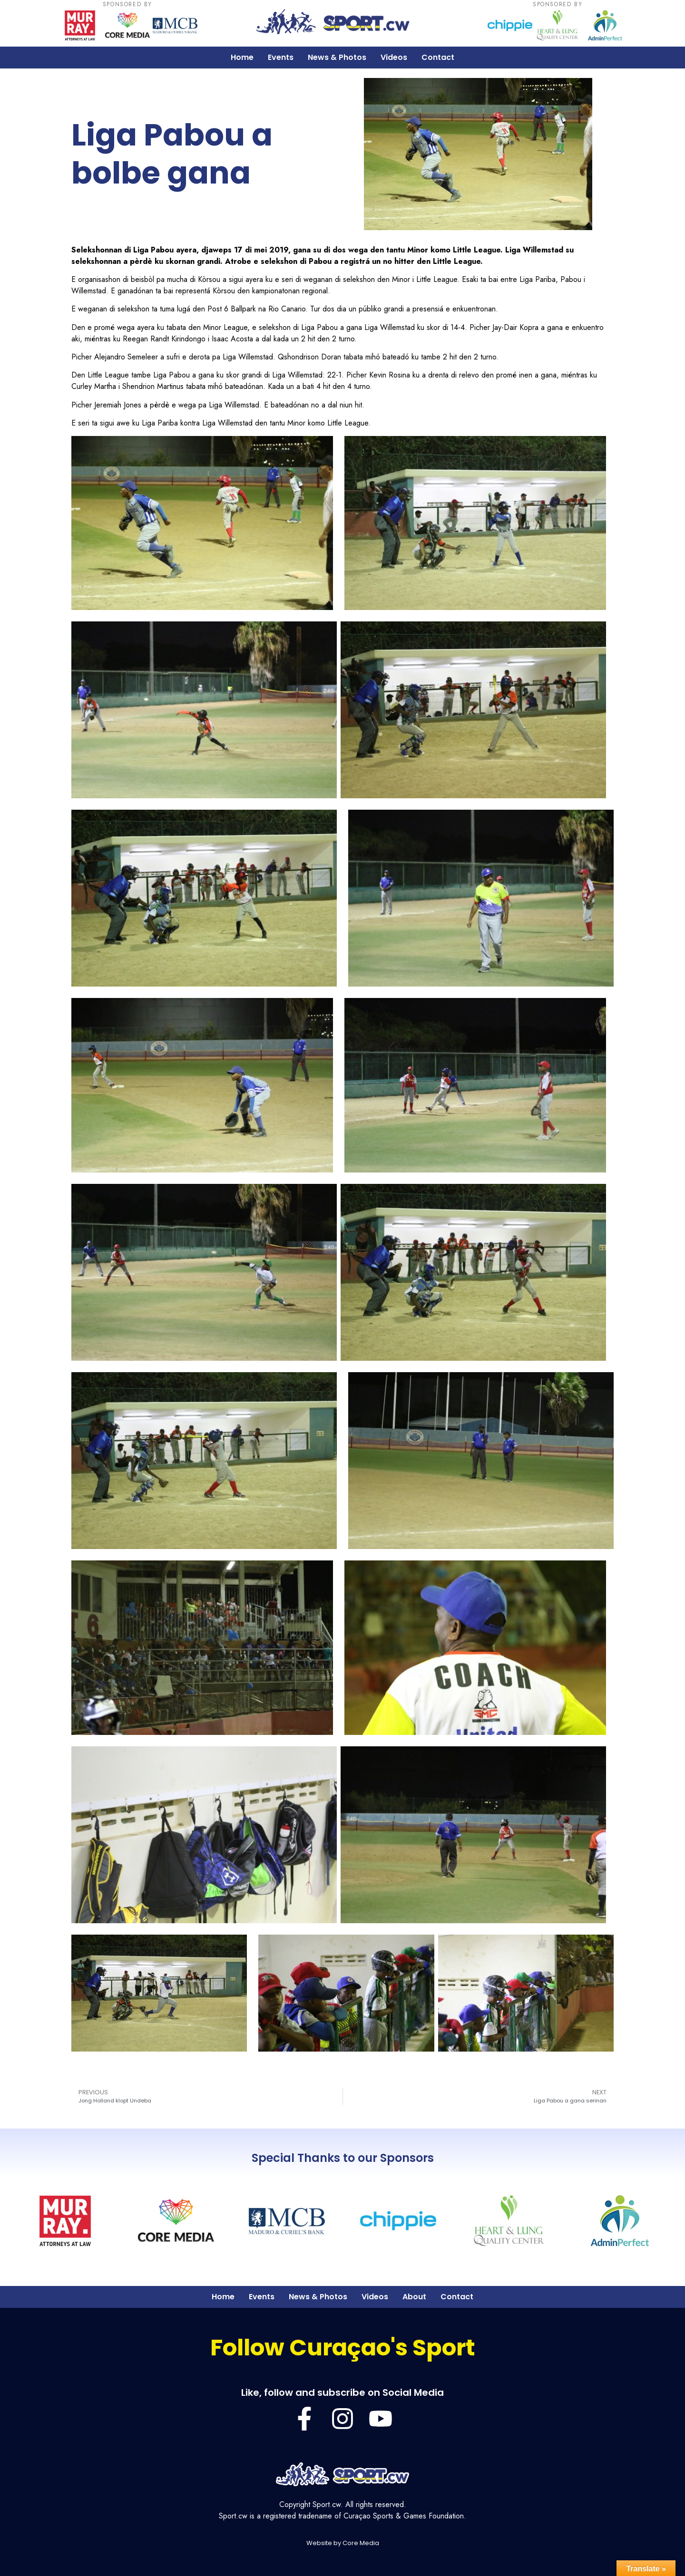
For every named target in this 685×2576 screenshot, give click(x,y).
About (414, 2296)
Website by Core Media (342, 2542)
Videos (394, 57)
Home (242, 57)
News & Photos (337, 57)
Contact (437, 57)
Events (281, 57)
